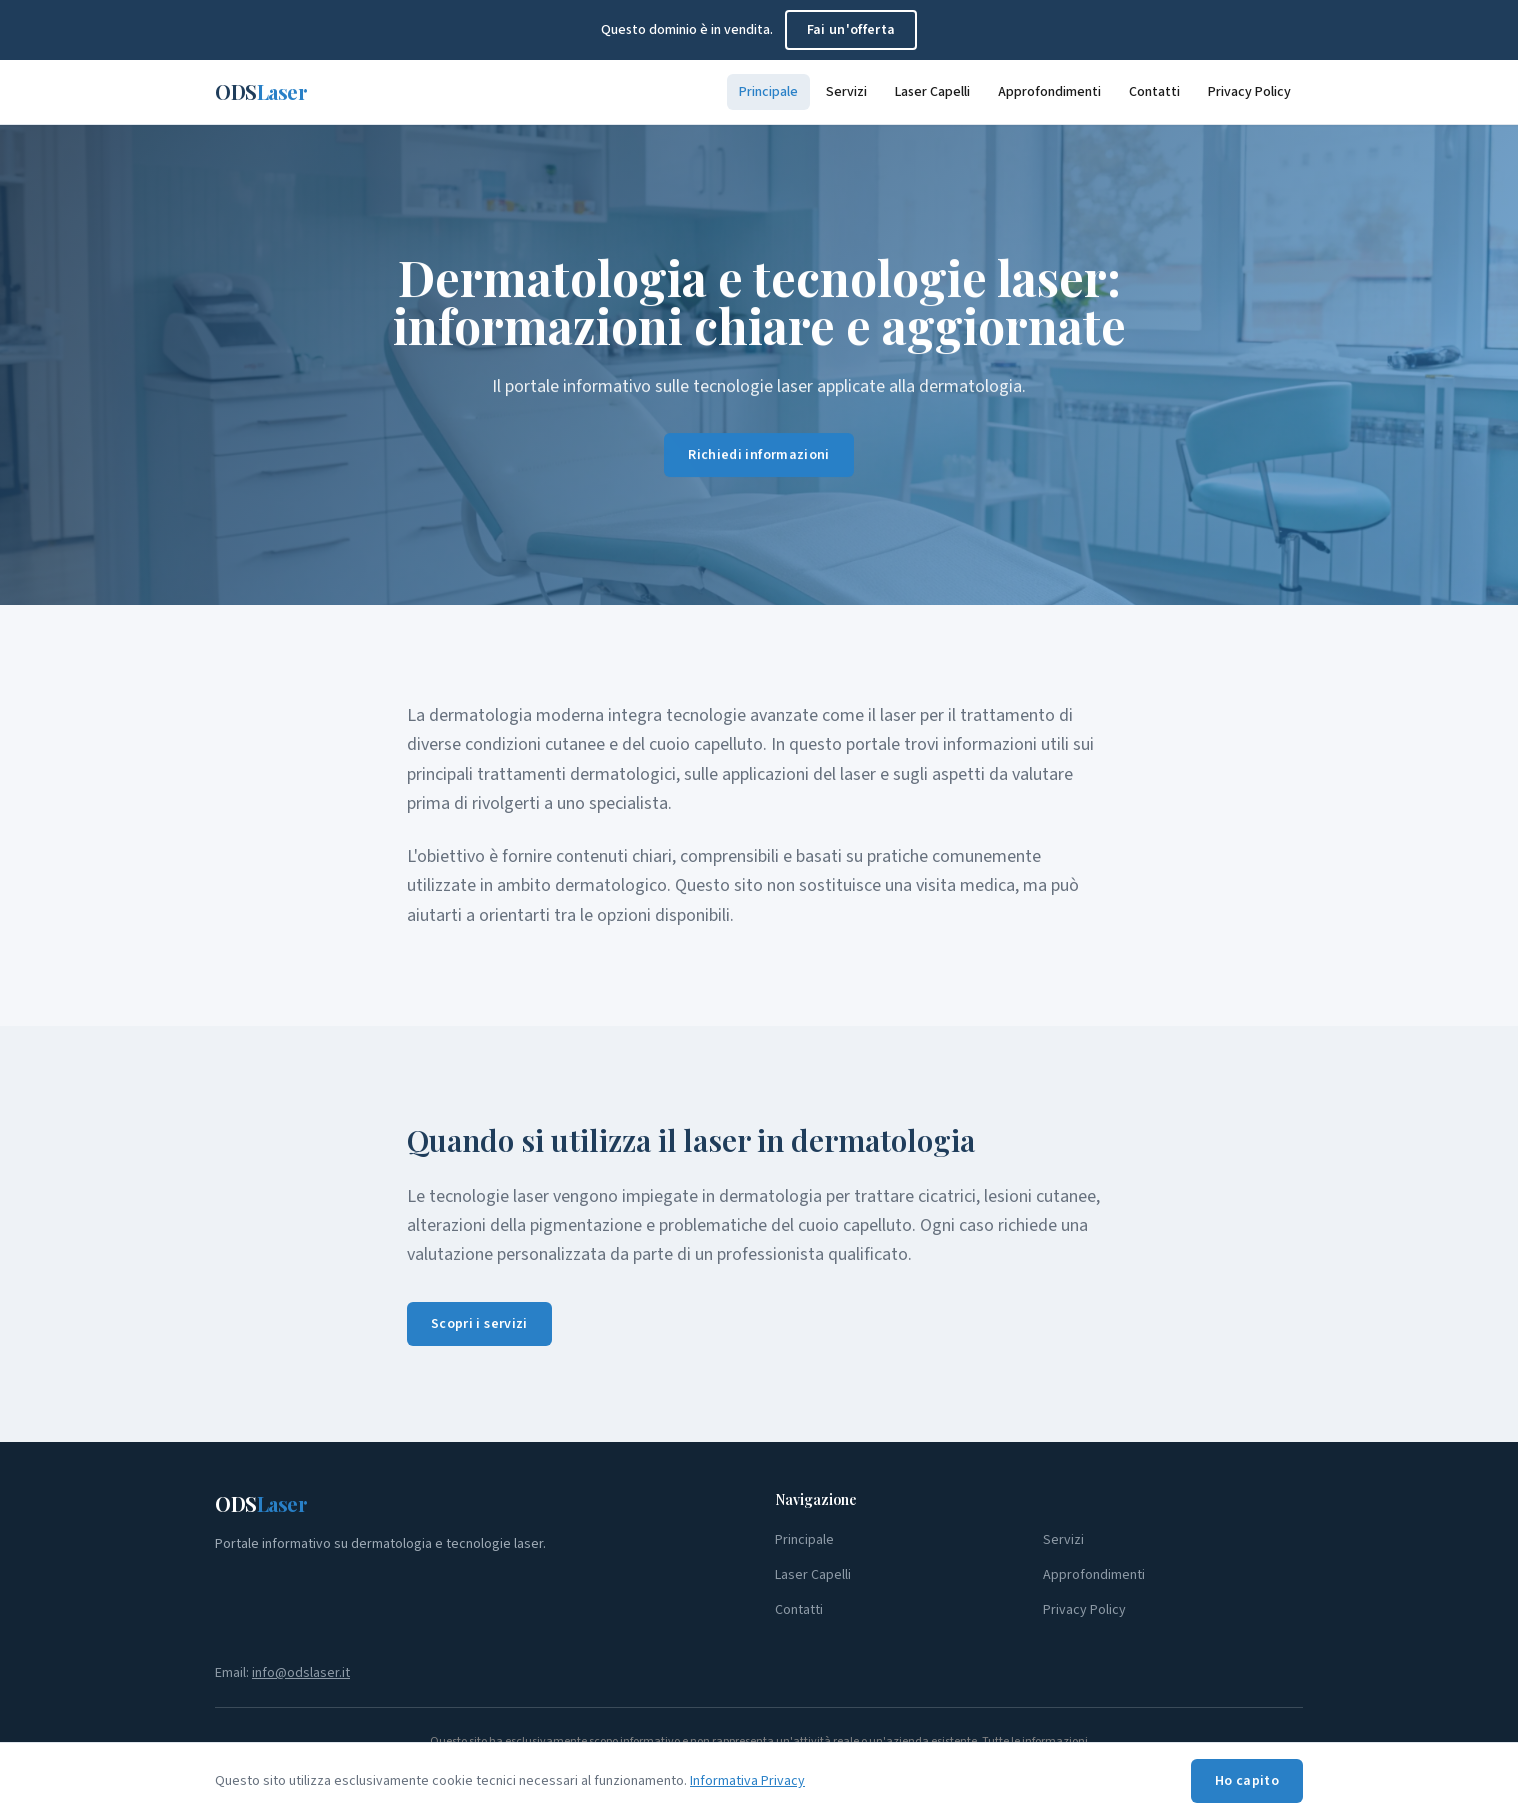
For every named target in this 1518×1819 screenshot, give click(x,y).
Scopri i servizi (479, 1324)
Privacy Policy (1249, 92)
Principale (768, 92)
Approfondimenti (1049, 92)
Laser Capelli (932, 92)
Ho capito (1247, 1781)
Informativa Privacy (747, 1781)
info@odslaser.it (301, 1673)
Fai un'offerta (851, 30)
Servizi (846, 92)
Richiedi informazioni (758, 457)
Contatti (1154, 92)
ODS (261, 91)
